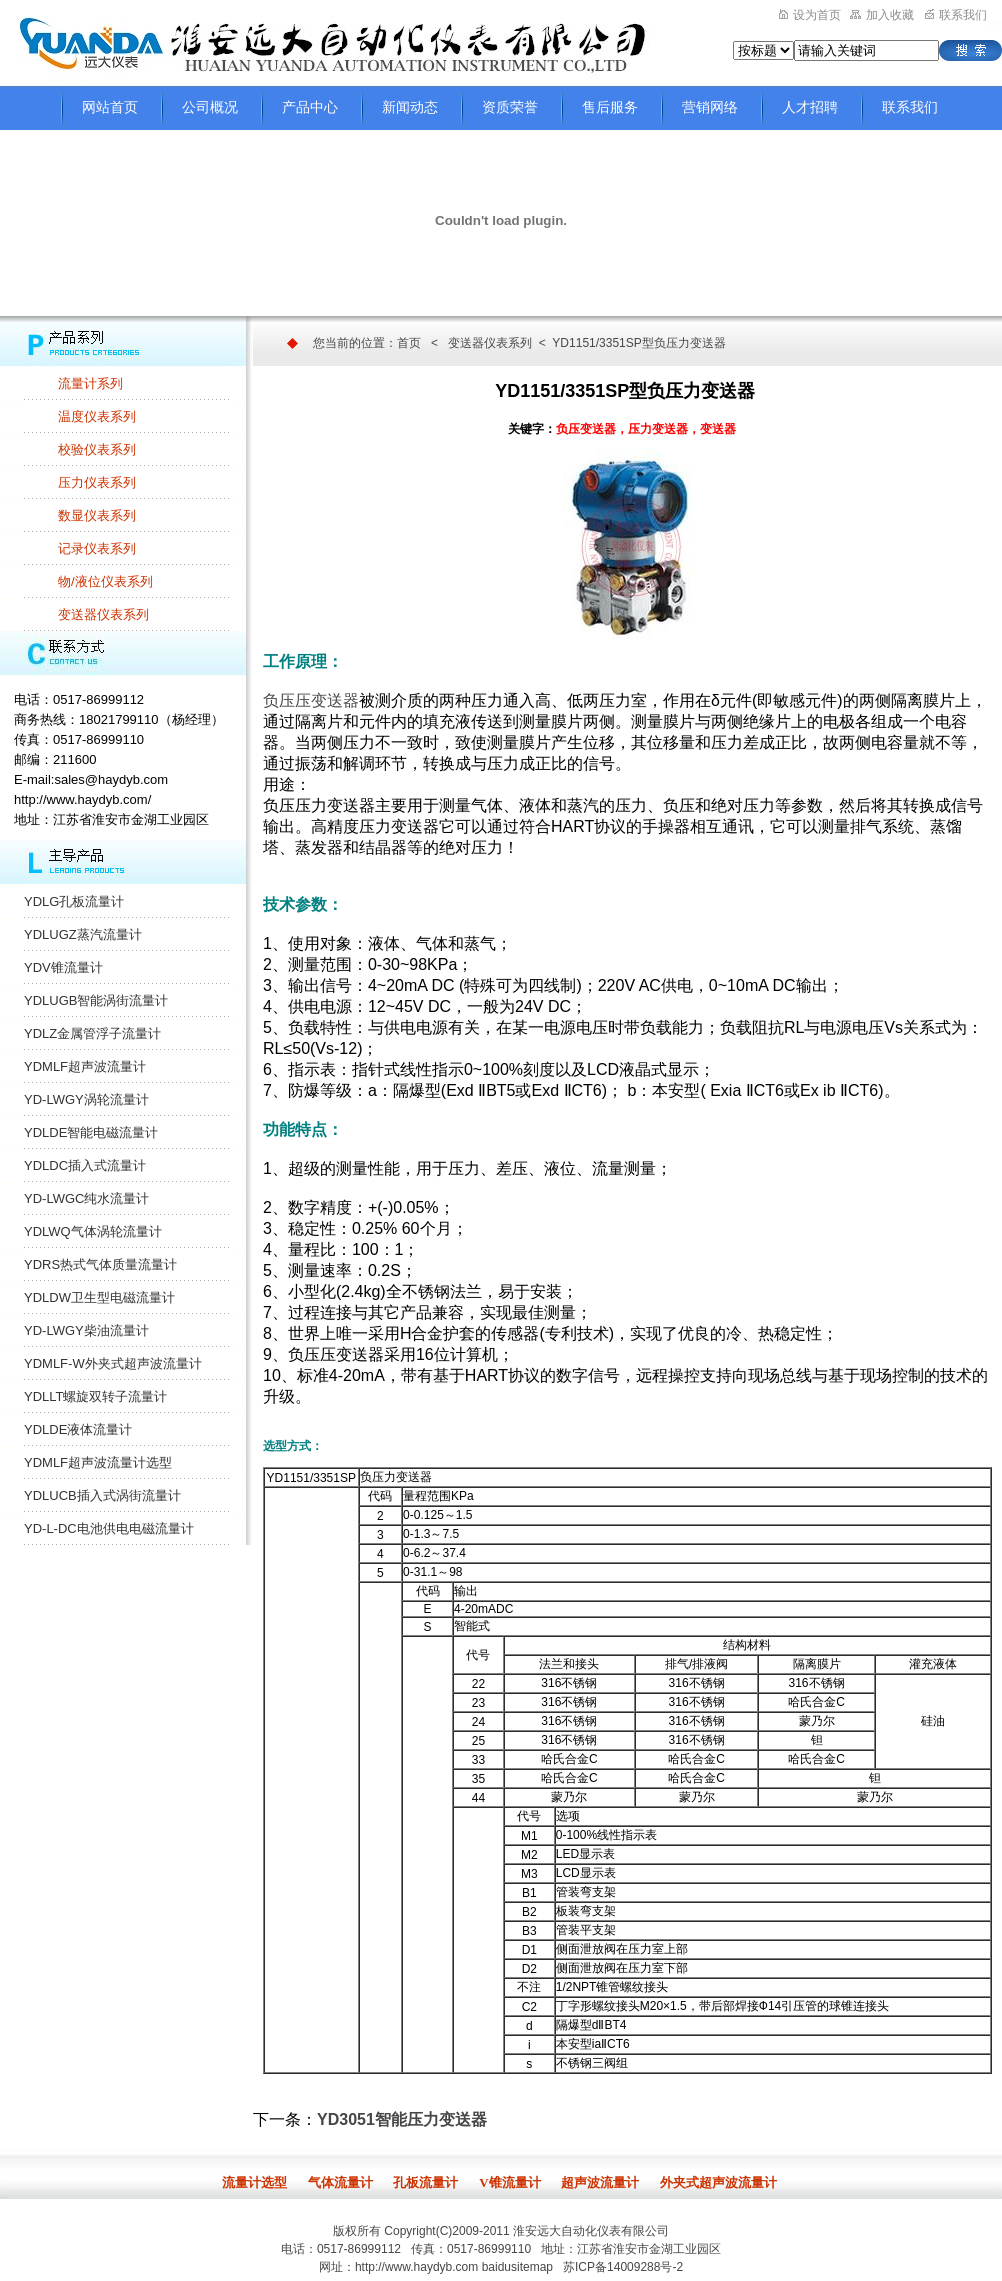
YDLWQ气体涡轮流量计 (93, 1231)
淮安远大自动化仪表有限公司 (591, 2231)
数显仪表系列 (97, 515)
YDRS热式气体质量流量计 (100, 1264)
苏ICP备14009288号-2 (623, 2267)
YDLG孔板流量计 (74, 901)
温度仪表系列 (97, 416)
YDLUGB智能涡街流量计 (96, 1000)
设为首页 (810, 15)
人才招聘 (810, 107)
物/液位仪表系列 (105, 581)
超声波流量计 (600, 2182)
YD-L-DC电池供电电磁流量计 (109, 1528)
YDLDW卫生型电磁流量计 (99, 1297)
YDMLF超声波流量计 (85, 1066)
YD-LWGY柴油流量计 (86, 1330)
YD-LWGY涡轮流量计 (86, 1099)
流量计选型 (254, 2182)
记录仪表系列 (97, 548)
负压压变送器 (311, 700)
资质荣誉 (510, 107)
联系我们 (956, 15)
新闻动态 (410, 107)
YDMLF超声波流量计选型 (98, 1462)
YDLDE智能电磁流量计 (91, 1132)
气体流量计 (340, 2182)
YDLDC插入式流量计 (85, 1165)
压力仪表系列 (97, 482)
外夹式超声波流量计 (718, 2182)
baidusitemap (517, 2267)
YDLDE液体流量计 (78, 1429)
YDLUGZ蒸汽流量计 (83, 934)
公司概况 (210, 107)
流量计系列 (90, 383)
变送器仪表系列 (103, 614)
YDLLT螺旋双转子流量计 (96, 1396)
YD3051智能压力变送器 (402, 2119)
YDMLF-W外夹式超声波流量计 (113, 1363)
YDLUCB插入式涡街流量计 (102, 1495)
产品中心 (310, 107)
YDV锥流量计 (63, 967)
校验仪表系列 (97, 449)
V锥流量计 (509, 2182)
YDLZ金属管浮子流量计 (92, 1033)
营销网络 (710, 107)
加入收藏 (882, 15)
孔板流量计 (425, 2182)
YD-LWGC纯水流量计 (86, 1198)
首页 (409, 343)
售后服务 (610, 107)
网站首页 (110, 107)
